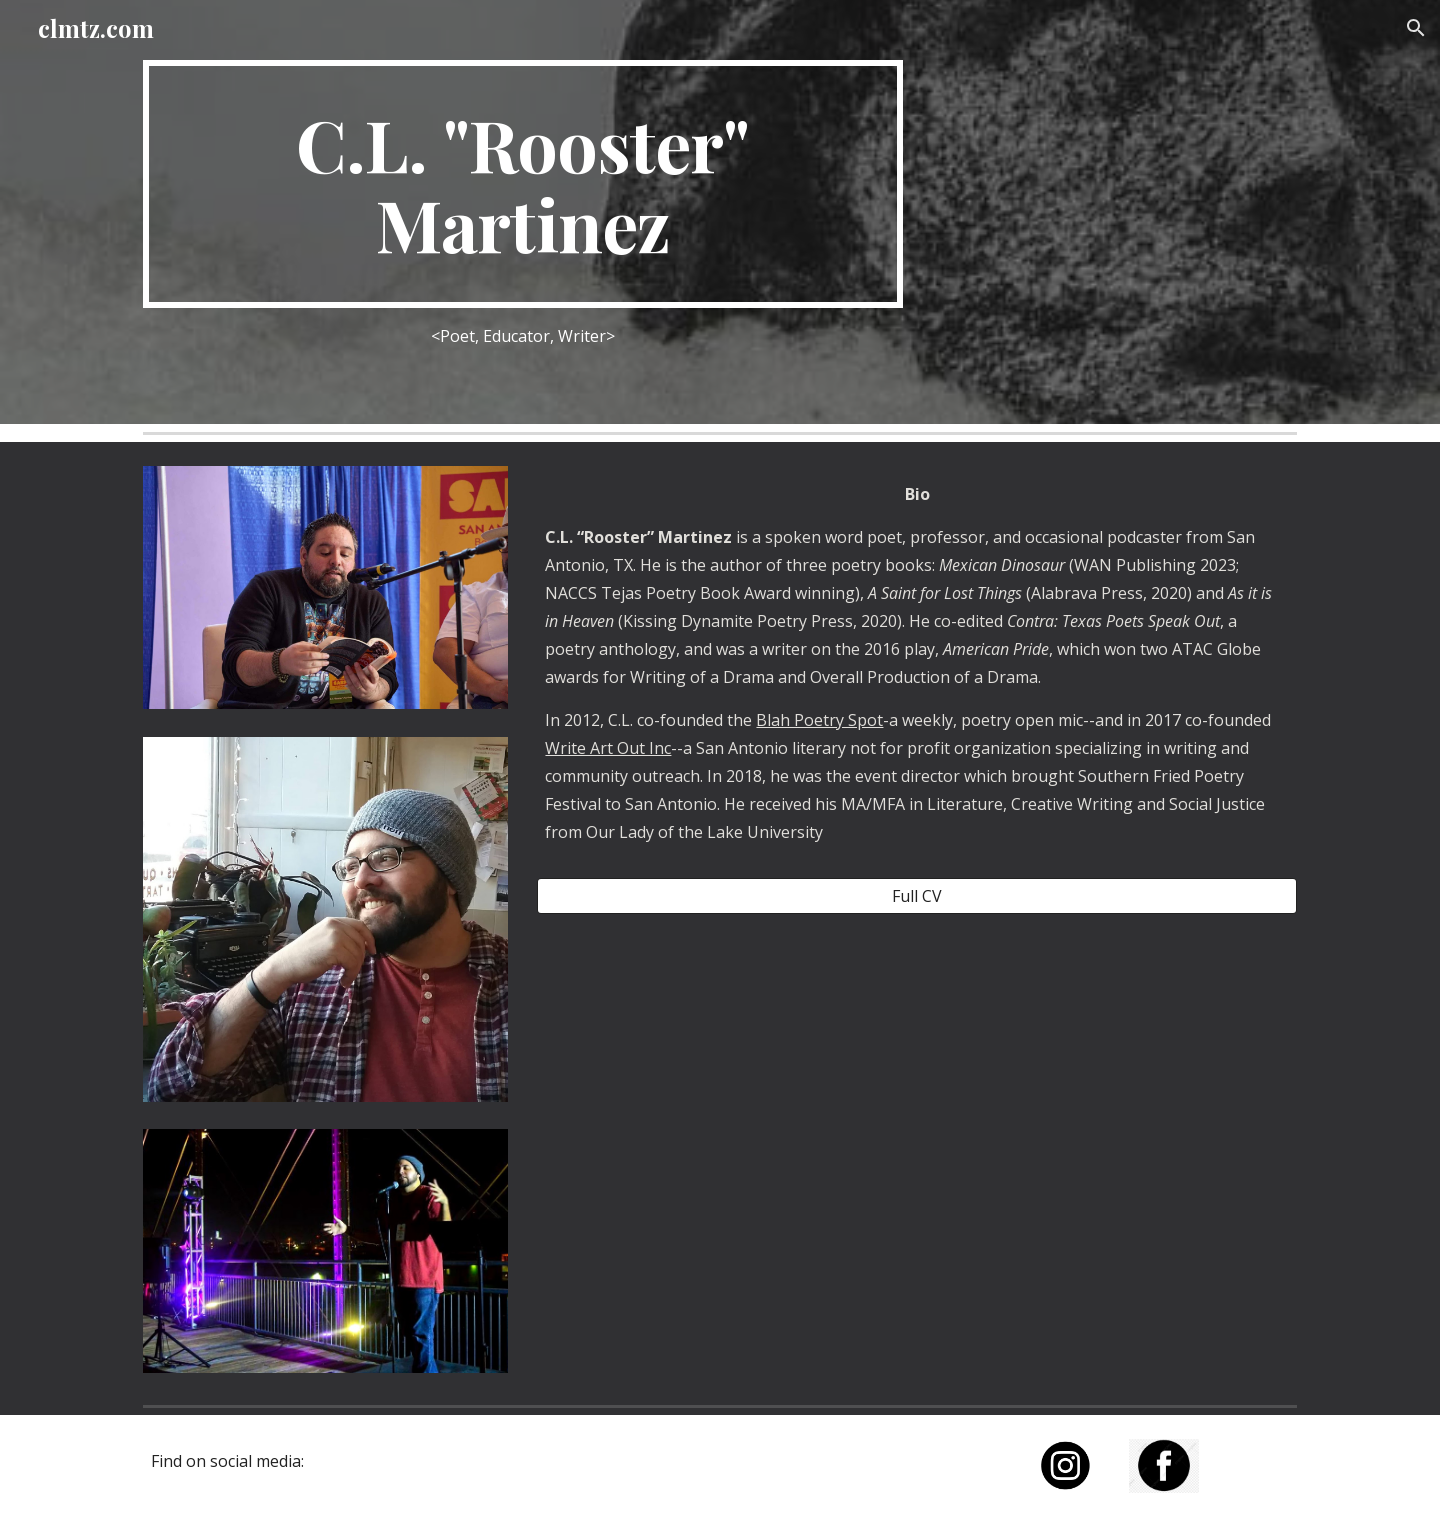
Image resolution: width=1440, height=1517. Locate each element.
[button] (1416, 28)
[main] (523, 184)
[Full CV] (917, 896)
